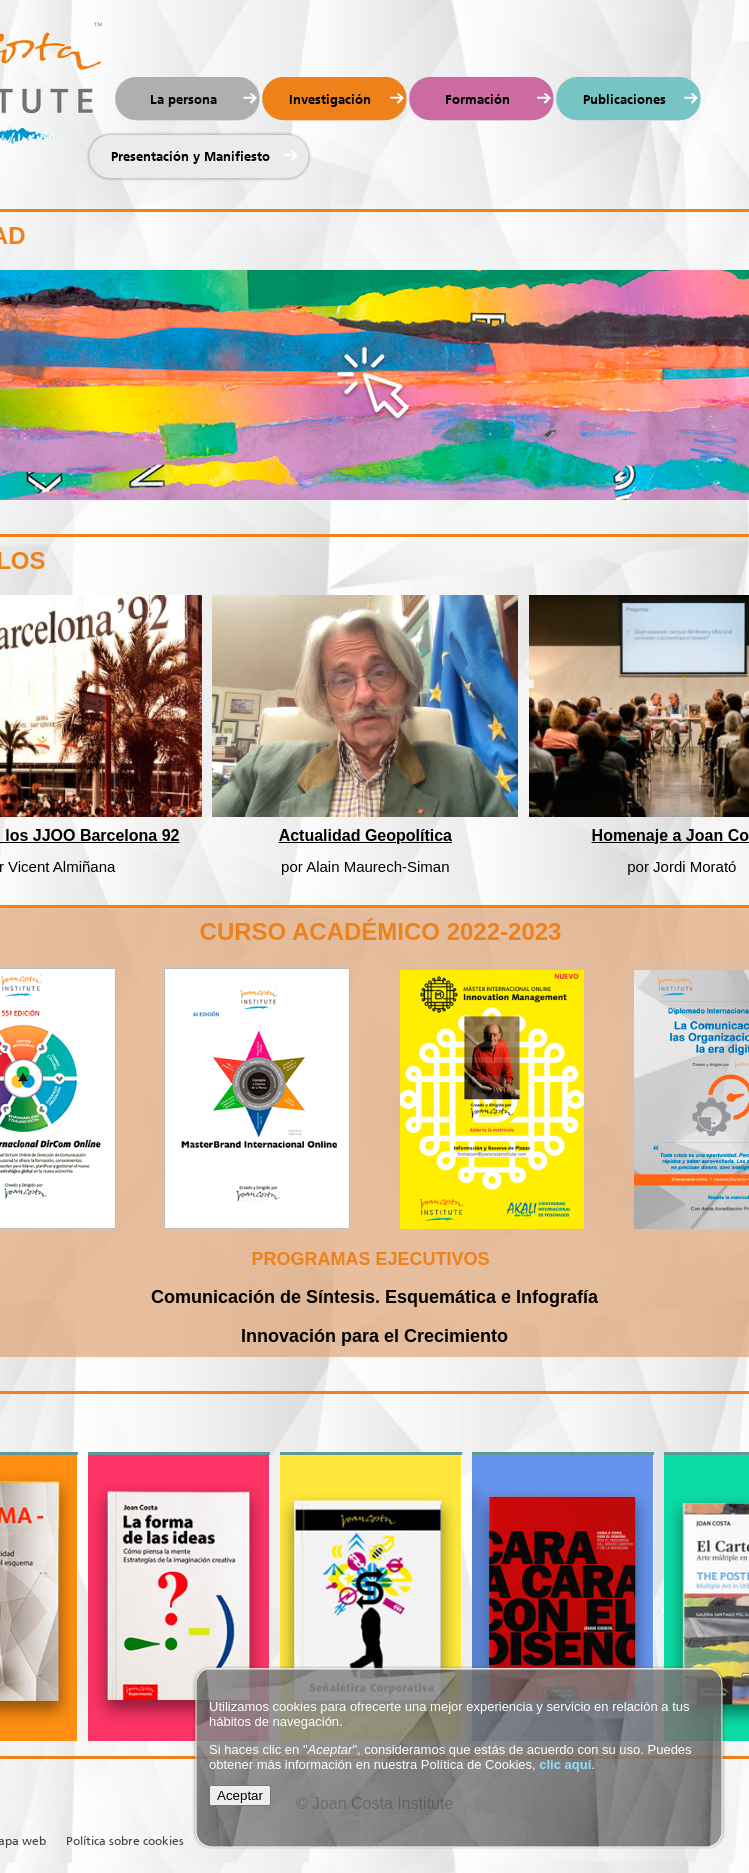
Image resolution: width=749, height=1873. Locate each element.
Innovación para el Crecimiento (374, 1336)
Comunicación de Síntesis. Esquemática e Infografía (374, 1297)
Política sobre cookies (125, 1841)
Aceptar (240, 1795)
